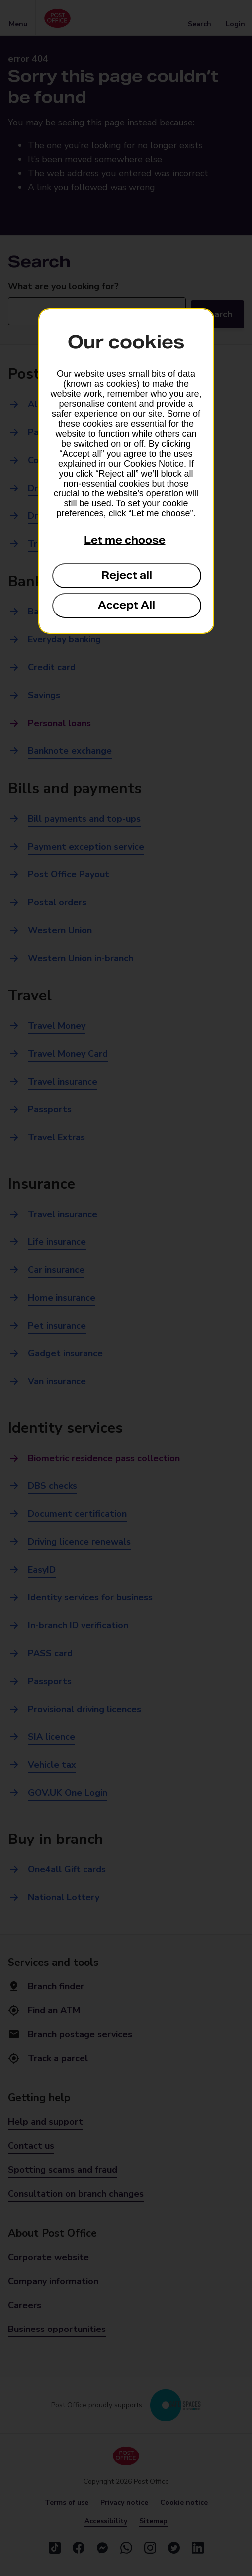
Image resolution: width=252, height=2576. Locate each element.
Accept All (126, 605)
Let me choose (125, 540)
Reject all (126, 575)
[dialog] (126, 471)
